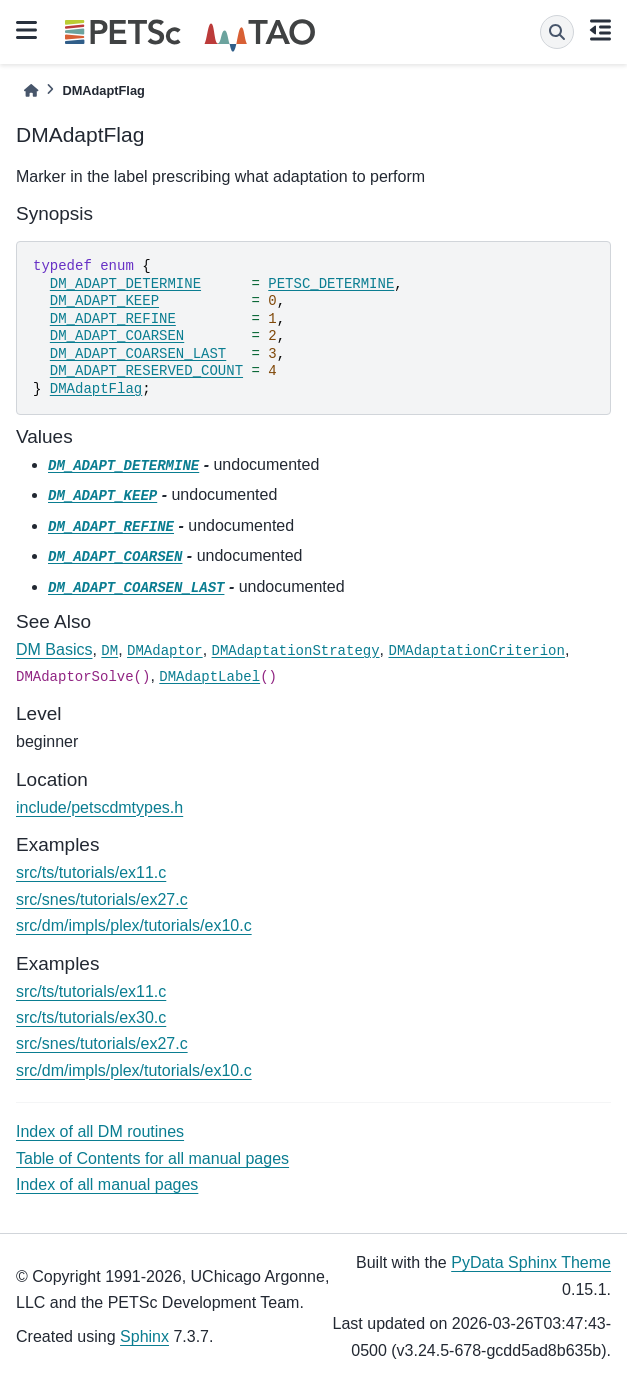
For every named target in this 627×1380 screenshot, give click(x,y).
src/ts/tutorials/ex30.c (91, 1017)
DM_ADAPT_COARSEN (117, 336)
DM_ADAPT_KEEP (104, 301)
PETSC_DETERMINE (331, 284)
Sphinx (144, 1336)
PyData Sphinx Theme (531, 1262)
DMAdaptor (165, 651)
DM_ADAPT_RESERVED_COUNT (146, 371)
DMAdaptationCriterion (476, 651)
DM (109, 651)
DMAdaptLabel (209, 677)
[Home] (31, 90)
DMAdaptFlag (96, 389)
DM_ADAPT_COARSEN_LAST (138, 354)
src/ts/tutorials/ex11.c (91, 872)
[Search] (557, 32)
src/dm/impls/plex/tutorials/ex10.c (134, 925)
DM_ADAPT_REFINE (113, 319)
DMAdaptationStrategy (296, 651)
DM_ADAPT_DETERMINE (125, 284)
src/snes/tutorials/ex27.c (102, 899)
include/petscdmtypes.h (99, 807)
